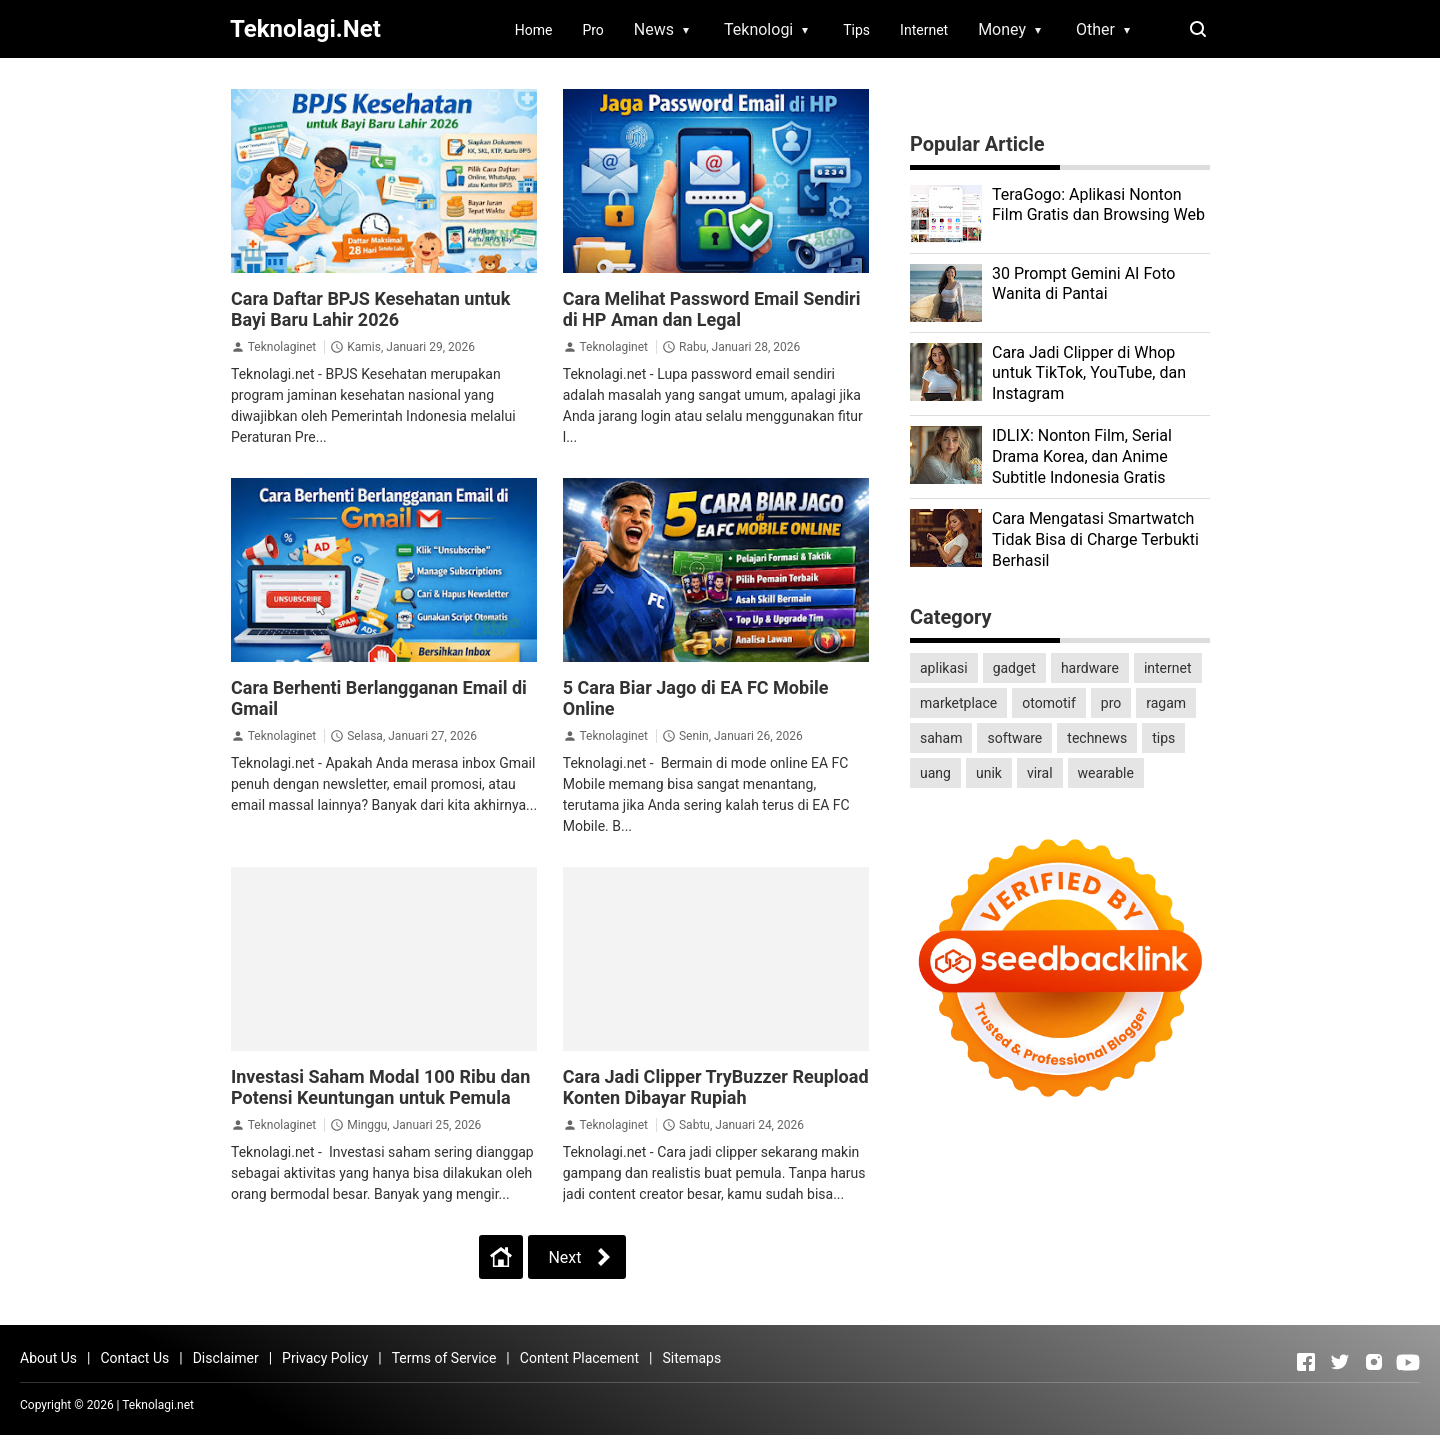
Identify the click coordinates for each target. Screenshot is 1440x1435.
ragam (1166, 703)
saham (941, 738)
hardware (1090, 668)
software (1014, 738)
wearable (1106, 773)
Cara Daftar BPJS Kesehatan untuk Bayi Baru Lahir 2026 (370, 309)
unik (989, 773)
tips (1163, 738)
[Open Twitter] (1340, 1362)
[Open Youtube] (1408, 1362)
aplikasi (944, 668)
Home (534, 30)
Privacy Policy (325, 1358)
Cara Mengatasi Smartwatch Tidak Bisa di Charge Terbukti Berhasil (1095, 539)
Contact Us (134, 1358)
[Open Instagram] (1374, 1362)
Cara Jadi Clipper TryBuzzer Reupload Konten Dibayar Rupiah (716, 1087)
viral (1040, 773)
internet (1168, 668)
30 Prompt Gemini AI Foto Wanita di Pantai (1083, 284)
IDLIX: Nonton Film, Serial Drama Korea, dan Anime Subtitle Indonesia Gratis (1082, 456)
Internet (924, 30)
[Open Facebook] (1306, 1362)
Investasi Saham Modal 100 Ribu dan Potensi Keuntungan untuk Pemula (380, 1087)
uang (935, 773)
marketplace (958, 703)
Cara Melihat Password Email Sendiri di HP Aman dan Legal (712, 309)
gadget (1014, 668)
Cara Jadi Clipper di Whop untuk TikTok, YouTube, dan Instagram (1089, 373)
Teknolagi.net (158, 1405)
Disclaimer (226, 1358)
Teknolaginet (282, 347)
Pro (592, 30)
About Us (48, 1358)
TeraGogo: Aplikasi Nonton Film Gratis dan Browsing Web (1098, 205)
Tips (856, 30)
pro (1111, 703)
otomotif (1049, 703)
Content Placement (579, 1358)
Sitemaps (691, 1358)
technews (1097, 738)
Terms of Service (444, 1358)
